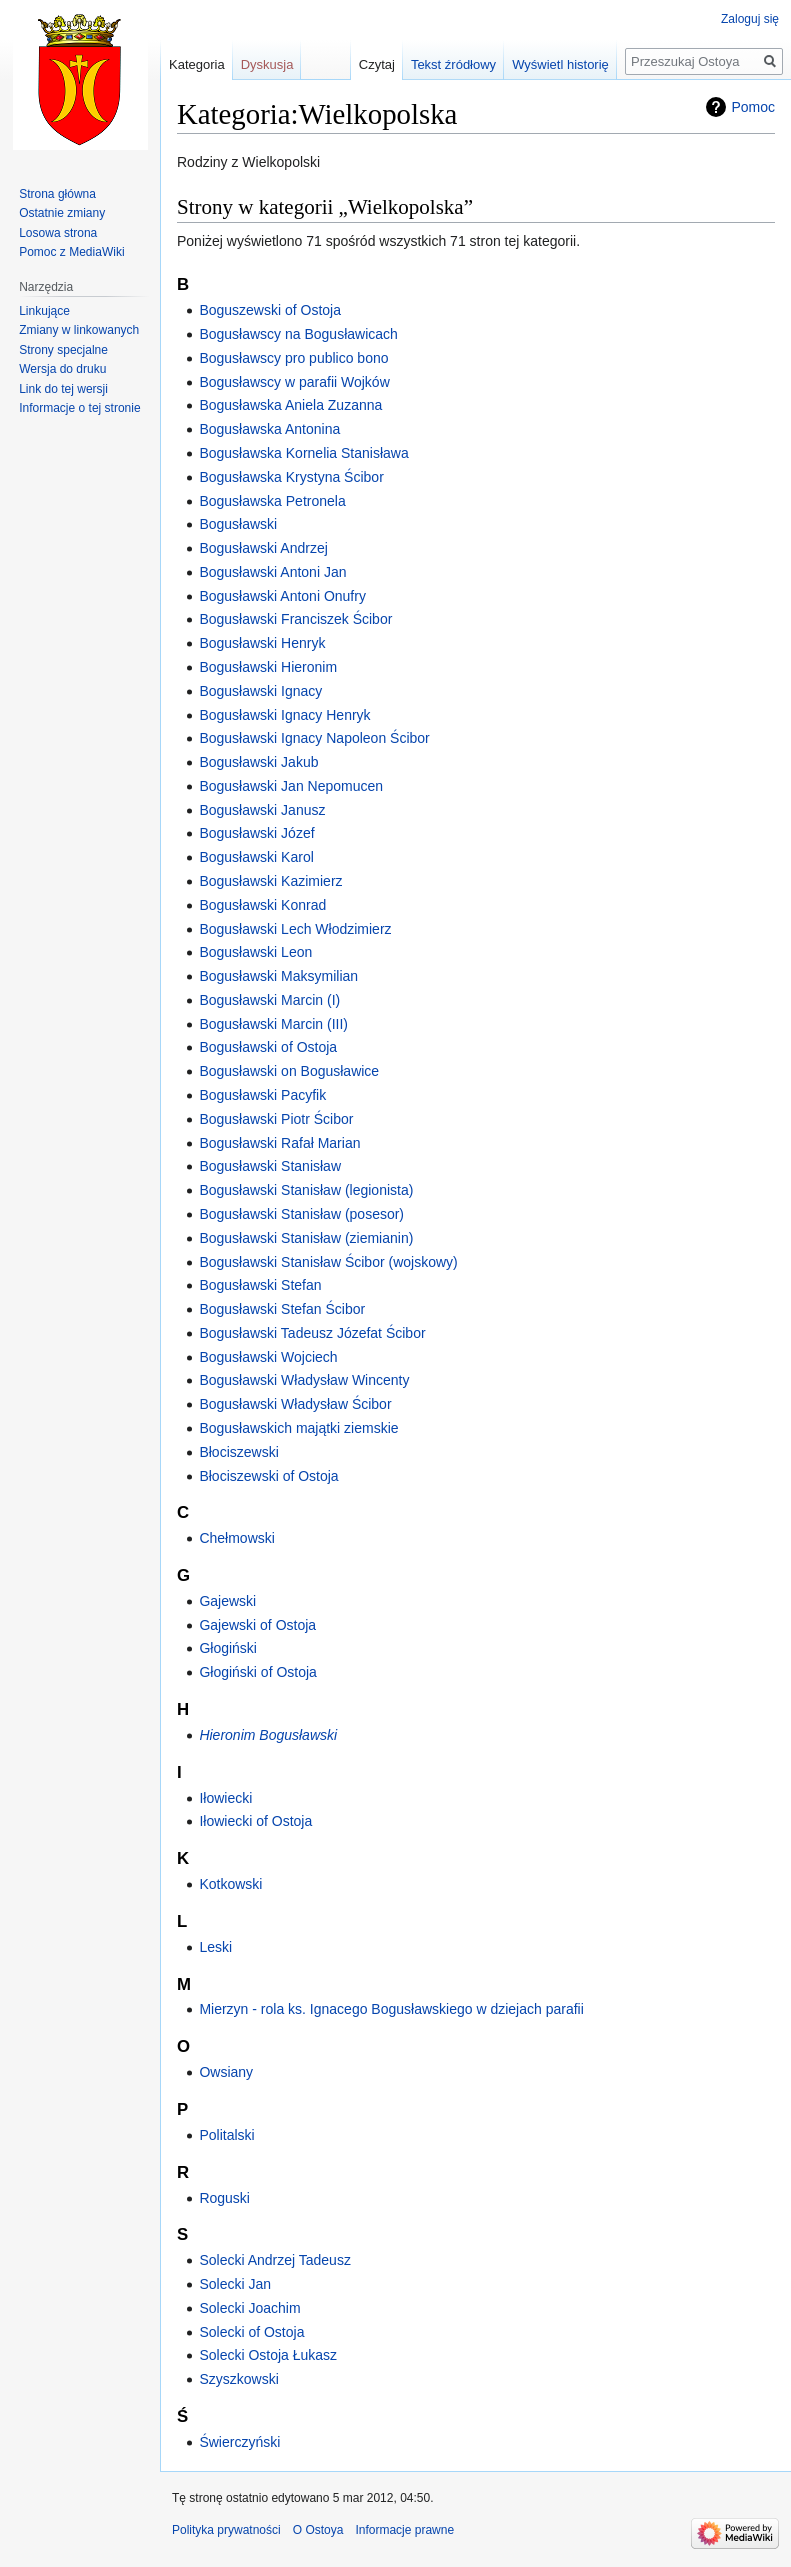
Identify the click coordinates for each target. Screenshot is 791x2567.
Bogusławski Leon (255, 952)
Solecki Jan (235, 2284)
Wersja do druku (62, 369)
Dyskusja (267, 64)
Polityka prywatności (226, 2530)
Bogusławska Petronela (272, 501)
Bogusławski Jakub (258, 762)
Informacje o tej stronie (79, 408)
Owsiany (226, 2072)
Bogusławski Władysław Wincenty (304, 1380)
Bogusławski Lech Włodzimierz (295, 929)
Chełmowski (236, 1538)
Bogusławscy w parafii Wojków (294, 382)
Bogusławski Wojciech (268, 1357)
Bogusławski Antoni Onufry (282, 596)
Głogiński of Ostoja (258, 1672)
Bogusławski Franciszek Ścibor (295, 619)
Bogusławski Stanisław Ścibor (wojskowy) (328, 1262)
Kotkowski (230, 1884)
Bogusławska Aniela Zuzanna (290, 405)
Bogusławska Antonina (269, 429)
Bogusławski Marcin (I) (269, 1000)
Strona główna (57, 194)
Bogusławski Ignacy (260, 691)
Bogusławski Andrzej (263, 548)
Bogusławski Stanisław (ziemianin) (306, 1238)
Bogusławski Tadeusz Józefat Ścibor (312, 1333)
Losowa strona (58, 233)
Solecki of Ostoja (251, 2332)
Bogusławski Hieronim (268, 667)
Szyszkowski (238, 2379)
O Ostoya (318, 2530)
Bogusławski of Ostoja (268, 1047)
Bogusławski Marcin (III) (273, 1024)
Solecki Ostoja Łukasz (268, 2355)
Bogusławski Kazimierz (270, 881)
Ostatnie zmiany (62, 213)
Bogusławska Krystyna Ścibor (291, 477)
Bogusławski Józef (256, 833)
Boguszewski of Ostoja (270, 310)
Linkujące (44, 311)
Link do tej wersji (63, 389)
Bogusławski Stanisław (270, 1166)
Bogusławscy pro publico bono (293, 358)
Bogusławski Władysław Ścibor (295, 1404)
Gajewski (227, 1601)
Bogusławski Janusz (262, 810)
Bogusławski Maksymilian (278, 976)
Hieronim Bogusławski (268, 1735)
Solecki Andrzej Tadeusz (275, 2260)
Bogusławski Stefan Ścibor (282, 1309)
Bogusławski (238, 524)
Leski (215, 1947)
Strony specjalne (63, 350)
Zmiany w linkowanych (79, 330)
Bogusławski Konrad (262, 905)
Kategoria (197, 64)
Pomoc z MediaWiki (71, 252)
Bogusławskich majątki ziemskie (298, 1428)
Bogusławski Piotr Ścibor (276, 1119)
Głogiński (228, 1648)
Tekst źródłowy (453, 64)
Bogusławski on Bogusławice (289, 1071)
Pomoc (753, 107)
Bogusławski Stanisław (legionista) (306, 1190)
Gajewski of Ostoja (257, 1625)
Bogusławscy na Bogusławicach (298, 334)
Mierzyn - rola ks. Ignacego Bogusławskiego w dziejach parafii (391, 2009)
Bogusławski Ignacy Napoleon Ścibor (314, 738)
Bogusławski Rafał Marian (279, 1143)
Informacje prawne (404, 2530)
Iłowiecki (225, 1798)
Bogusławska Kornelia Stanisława (303, 453)
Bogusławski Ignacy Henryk (284, 715)
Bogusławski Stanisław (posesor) (301, 1214)
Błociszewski (238, 1452)
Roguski (224, 2198)
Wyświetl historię (560, 64)
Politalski (226, 2135)
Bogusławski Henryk (262, 643)
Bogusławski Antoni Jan (272, 572)
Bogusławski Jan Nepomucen (291, 786)
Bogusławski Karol (256, 857)
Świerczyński (239, 2442)
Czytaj (377, 64)
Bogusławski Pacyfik (262, 1095)
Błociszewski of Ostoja (268, 1476)
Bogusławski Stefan (260, 1285)
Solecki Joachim (249, 2308)
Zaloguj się (750, 19)
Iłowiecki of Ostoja (255, 1821)
